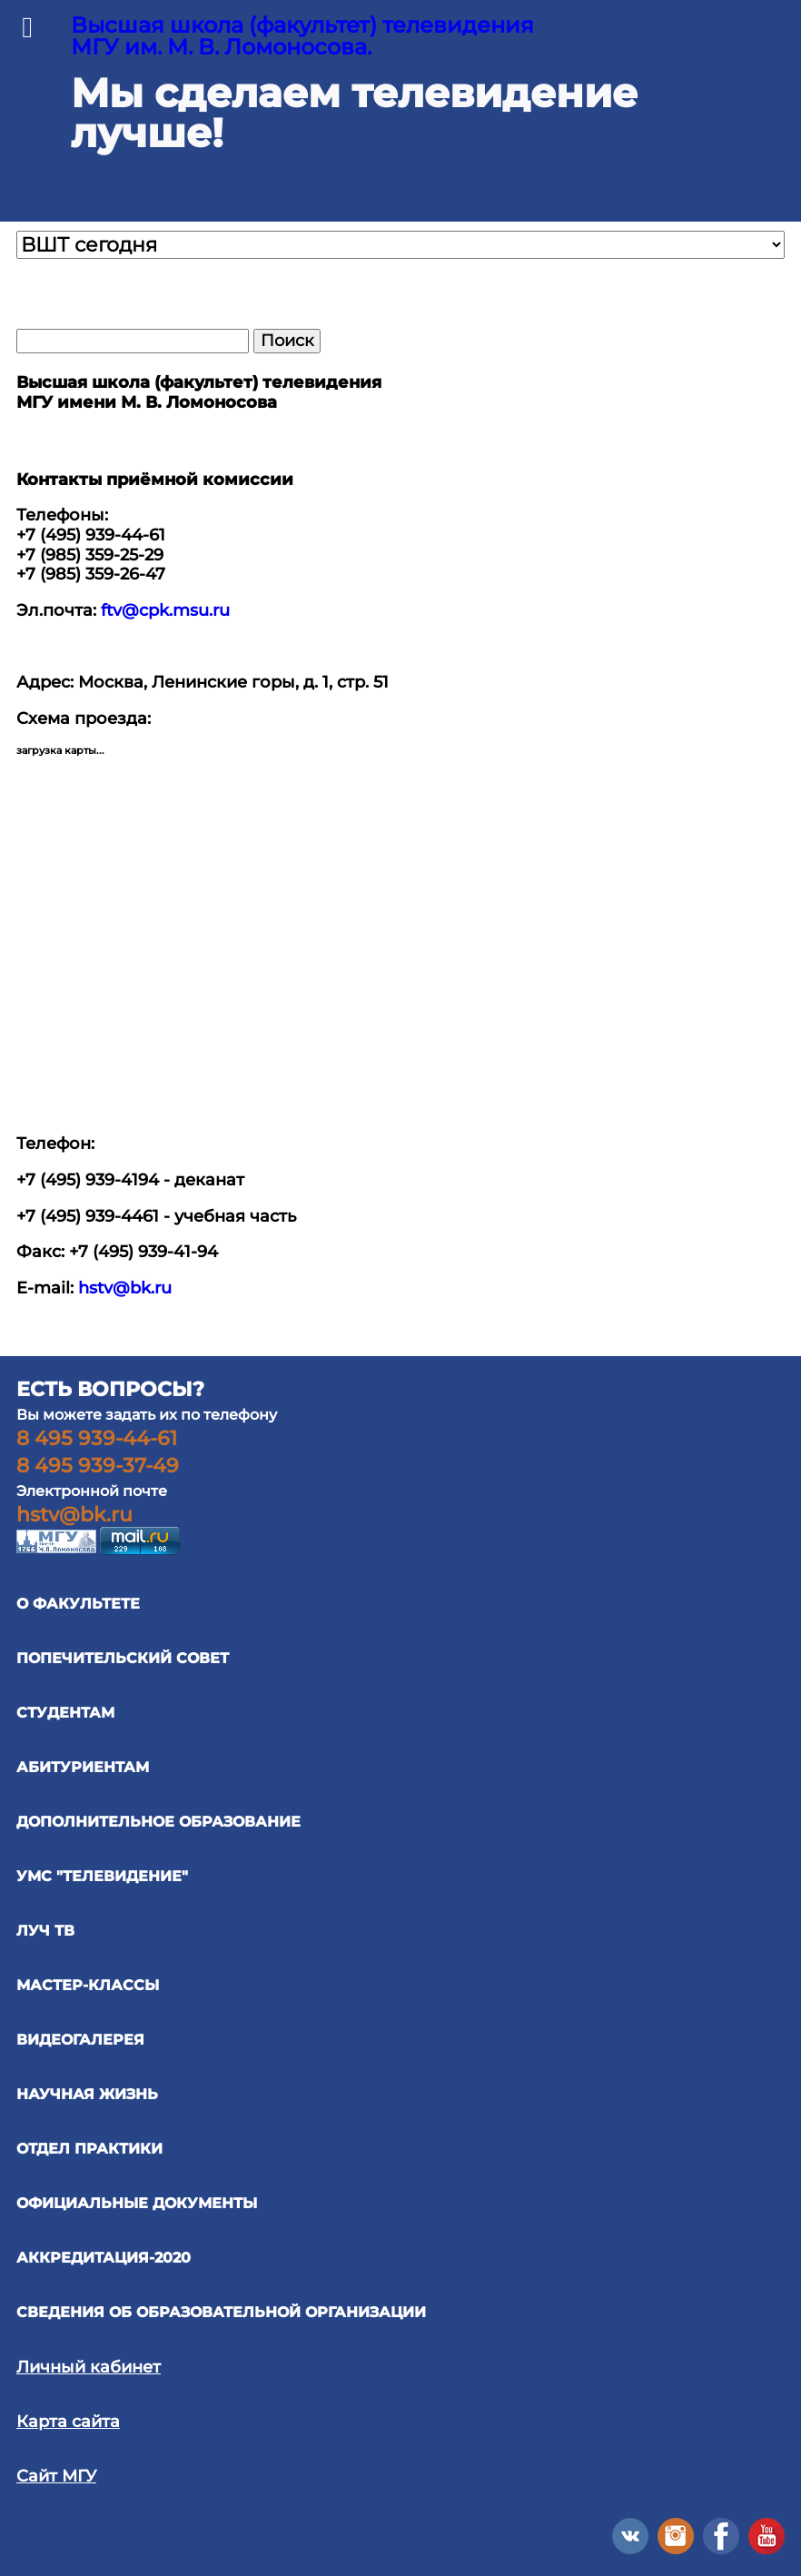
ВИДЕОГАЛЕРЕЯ (80, 2039)
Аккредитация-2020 (103, 2257)
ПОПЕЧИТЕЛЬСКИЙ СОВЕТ (122, 1658)
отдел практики (89, 2148)
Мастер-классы (87, 1985)
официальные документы (136, 2203)
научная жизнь (87, 2094)
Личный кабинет (88, 2367)
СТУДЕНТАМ (65, 1712)
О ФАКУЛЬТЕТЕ (78, 1603)
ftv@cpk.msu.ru (165, 610)
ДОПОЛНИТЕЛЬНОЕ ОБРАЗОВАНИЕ (158, 1821)
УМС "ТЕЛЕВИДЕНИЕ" (102, 1876)
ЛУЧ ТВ (45, 1930)
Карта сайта (68, 2422)
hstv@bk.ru (125, 1288)
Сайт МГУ (56, 2476)
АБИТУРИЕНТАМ (82, 1767)
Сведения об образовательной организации (221, 2312)
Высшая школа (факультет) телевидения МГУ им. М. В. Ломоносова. (302, 36)
